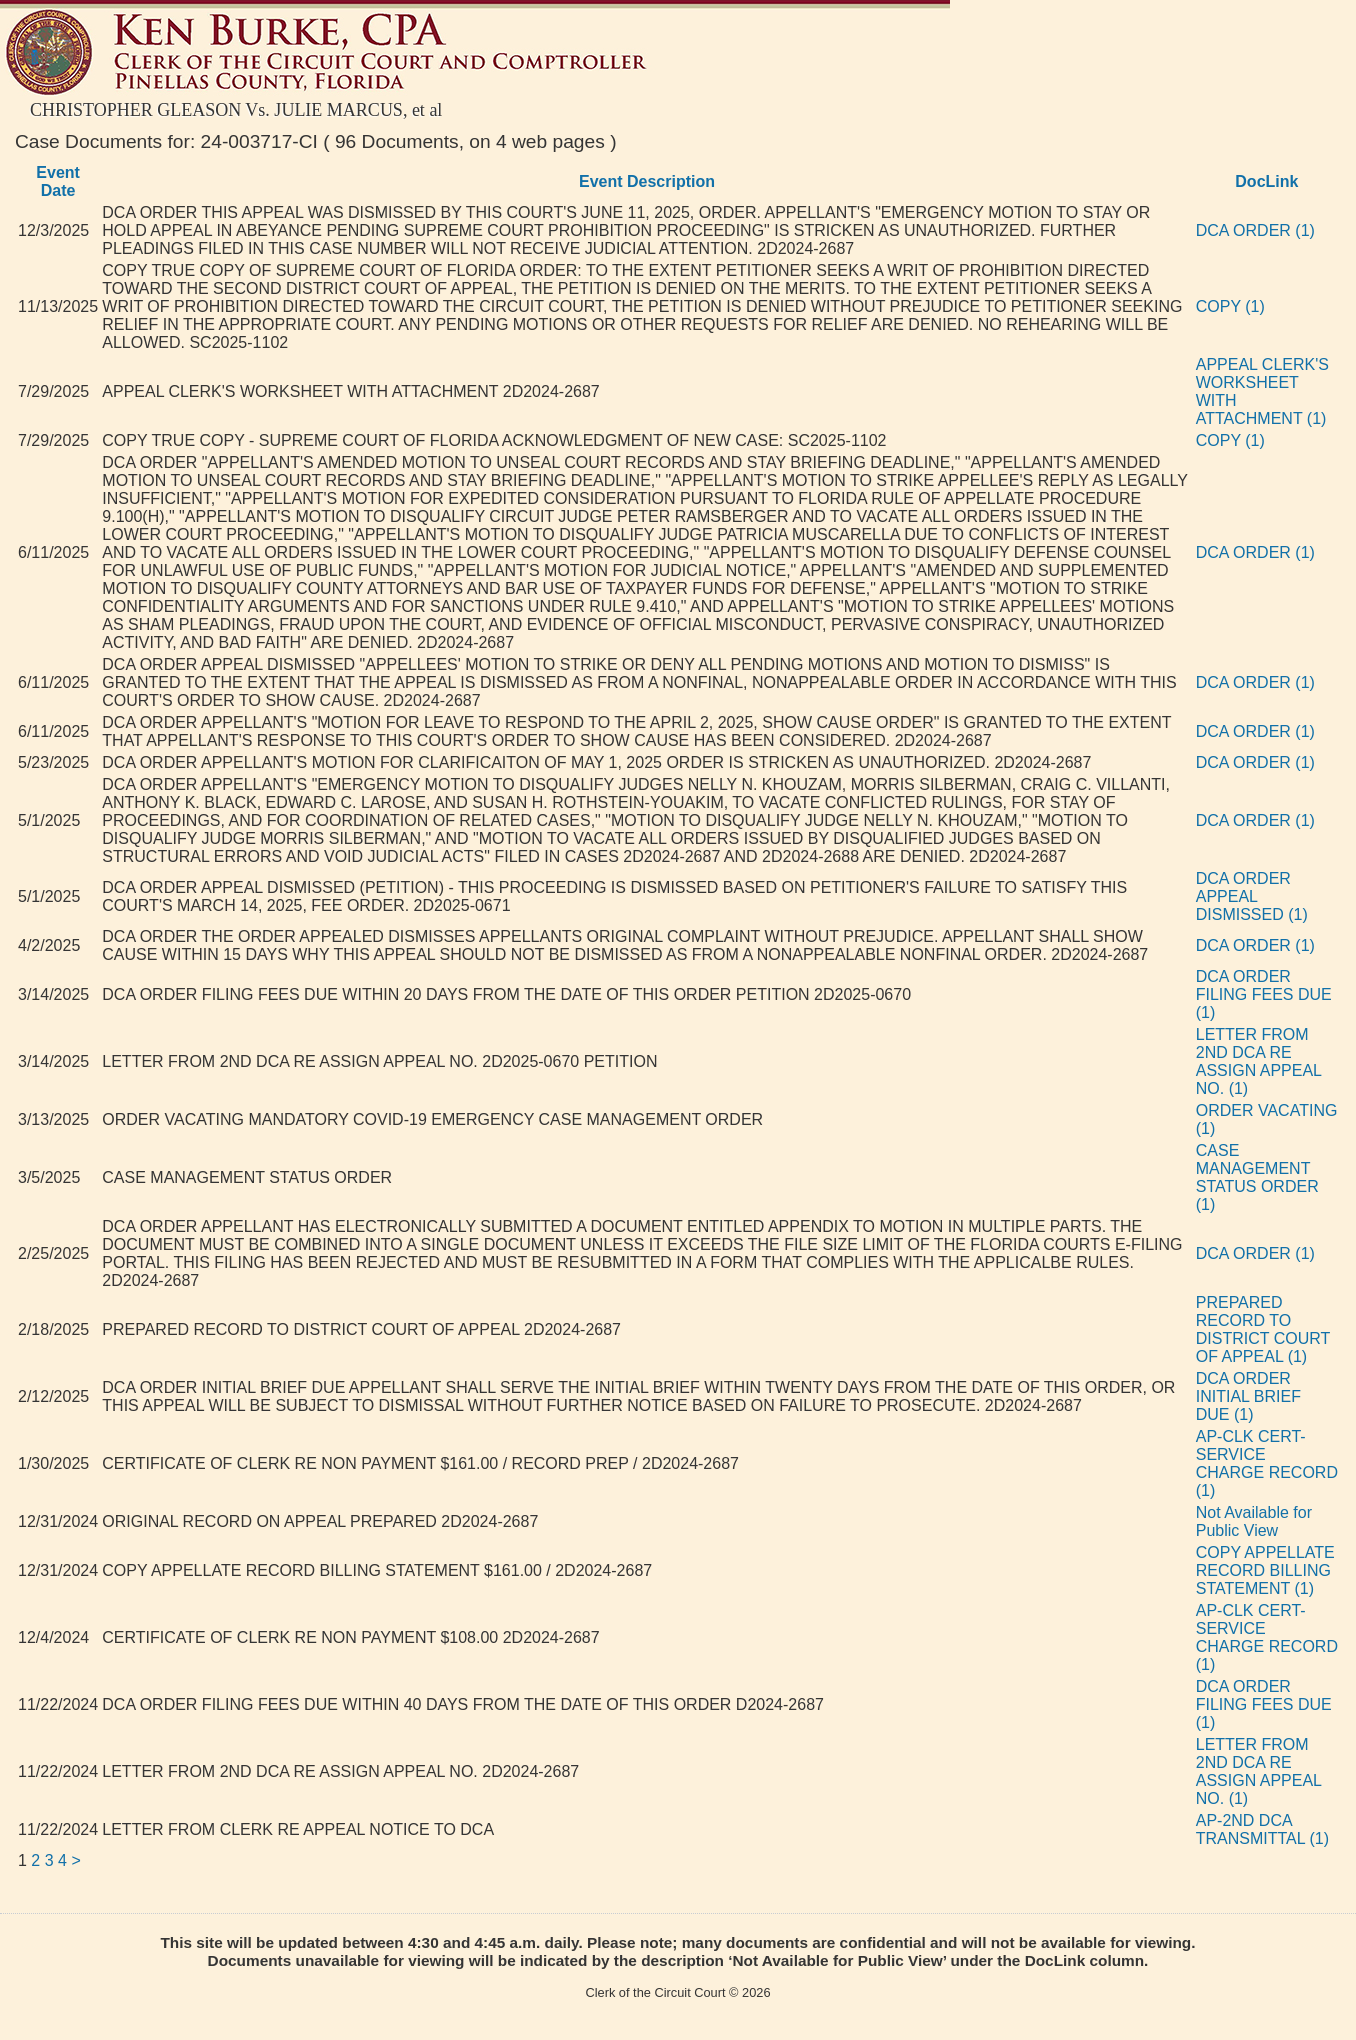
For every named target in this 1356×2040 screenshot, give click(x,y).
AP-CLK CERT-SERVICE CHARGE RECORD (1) (1267, 1463)
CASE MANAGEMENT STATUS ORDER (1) (1257, 1177)
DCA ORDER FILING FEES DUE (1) (1264, 994)
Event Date (58, 181)
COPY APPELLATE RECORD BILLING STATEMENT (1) (1265, 1570)
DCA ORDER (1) (1255, 230)
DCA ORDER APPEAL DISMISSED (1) (1252, 896)
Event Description (647, 181)
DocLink (1266, 181)
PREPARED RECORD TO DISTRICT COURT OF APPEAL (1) (1263, 1329)
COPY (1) (1230, 306)
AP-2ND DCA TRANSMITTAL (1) (1262, 1829)
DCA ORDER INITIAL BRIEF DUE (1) (1248, 1396)
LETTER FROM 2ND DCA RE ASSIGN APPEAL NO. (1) (1259, 1061)
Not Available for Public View (1254, 1521)
